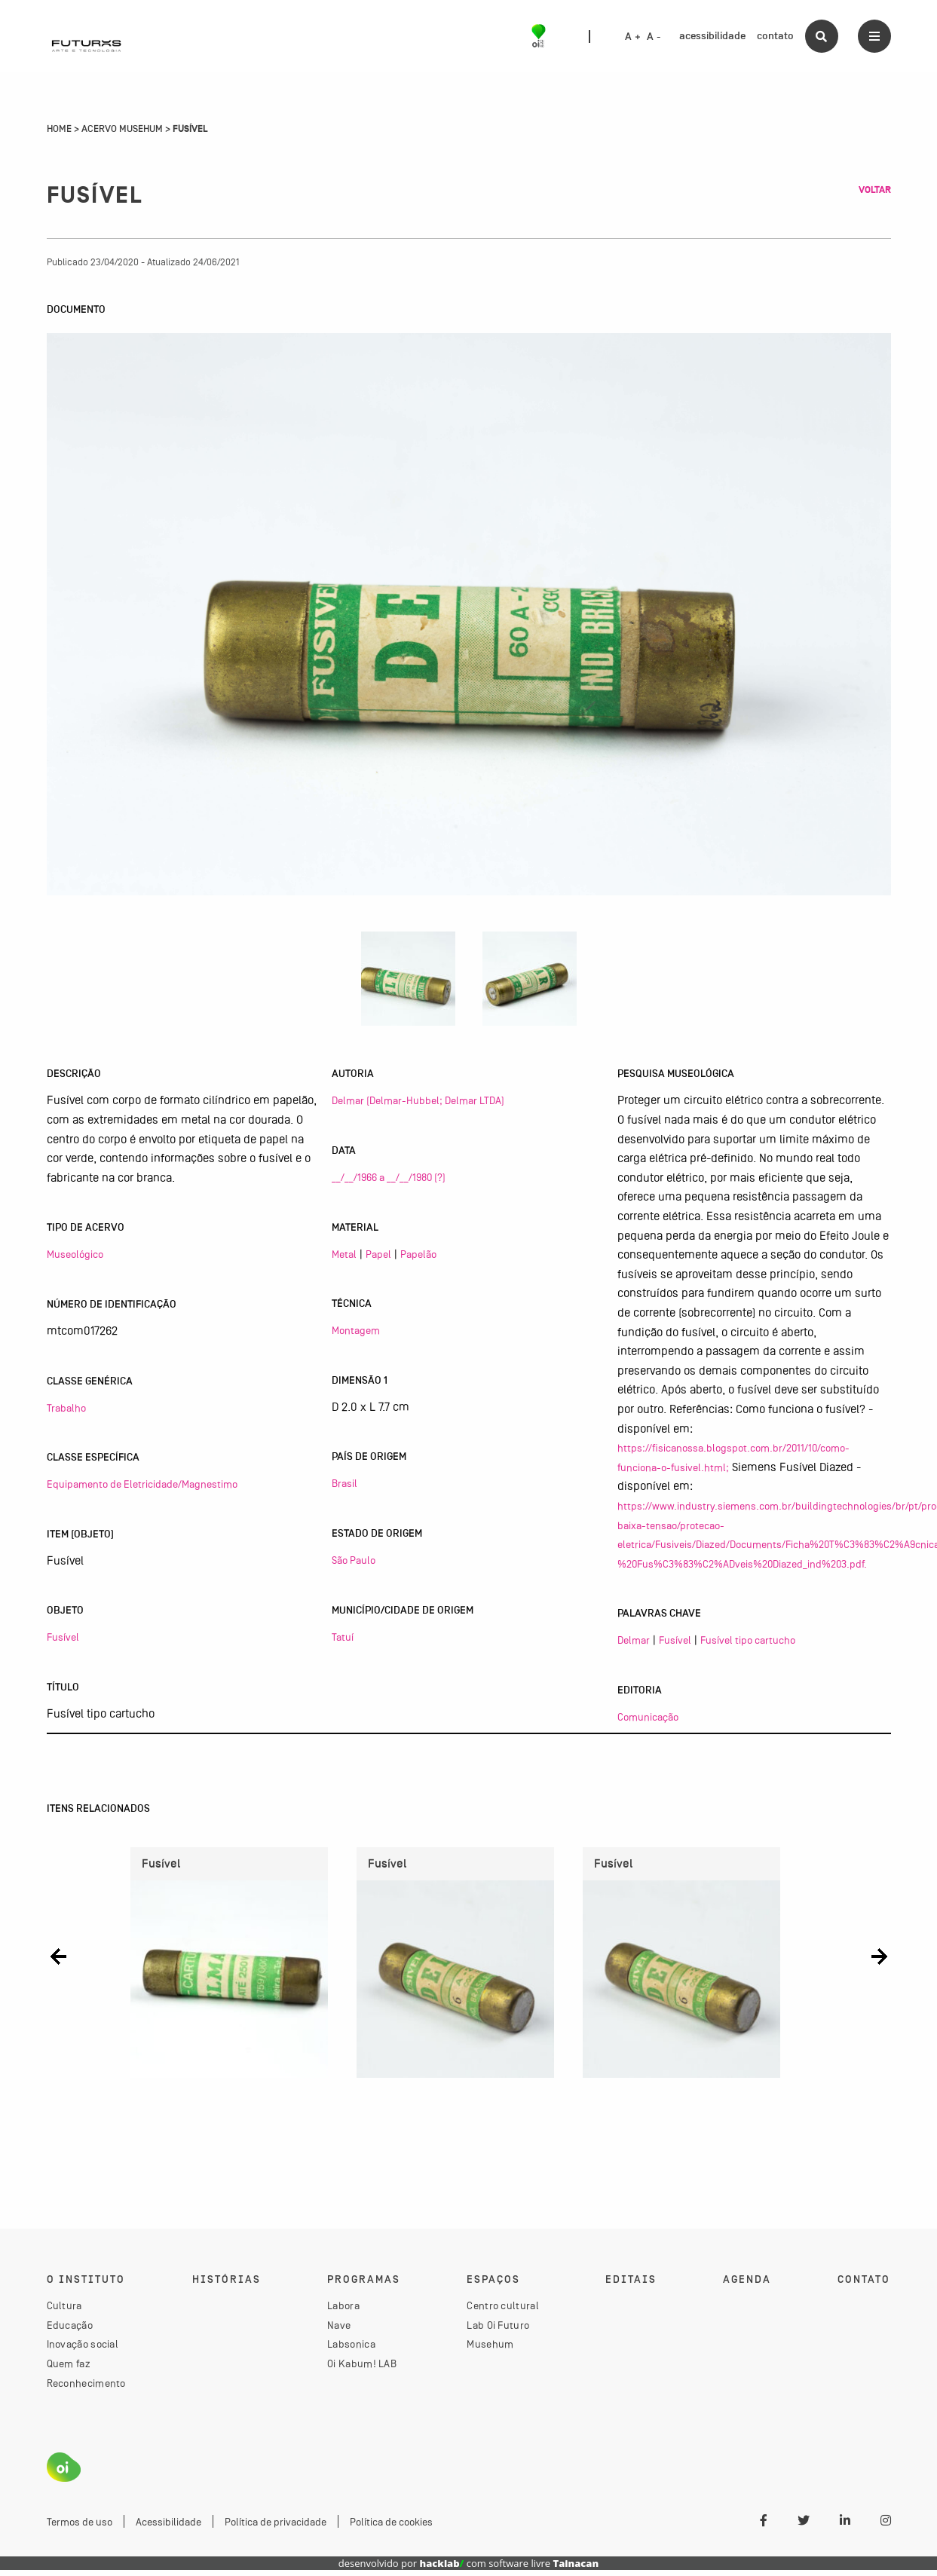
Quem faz (68, 2369)
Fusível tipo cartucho (747, 1640)
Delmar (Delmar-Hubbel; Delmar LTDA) (418, 1100)
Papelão (418, 1254)
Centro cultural (503, 2311)
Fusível (63, 1637)
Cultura (64, 2311)
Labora (343, 2311)
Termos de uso (79, 2528)
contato (775, 35)
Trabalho (66, 1408)
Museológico (75, 1254)
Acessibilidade (168, 2528)
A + (633, 37)
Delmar (633, 1640)
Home (59, 129)
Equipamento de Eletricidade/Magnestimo (142, 1484)
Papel (378, 1254)
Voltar (875, 190)
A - (653, 37)
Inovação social (83, 2350)
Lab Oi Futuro (498, 2330)
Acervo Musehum (122, 129)
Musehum (490, 2350)
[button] (58, 1957)
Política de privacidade (275, 2528)
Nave (339, 2330)
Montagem (356, 1330)
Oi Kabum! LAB (362, 2369)
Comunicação (647, 1717)
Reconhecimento (86, 2388)
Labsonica (351, 2350)
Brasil (344, 1483)
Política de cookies (391, 2528)
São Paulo (353, 1560)
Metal (344, 1254)
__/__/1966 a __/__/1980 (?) (389, 1177)
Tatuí (343, 1637)
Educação (70, 2330)
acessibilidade (712, 35)
